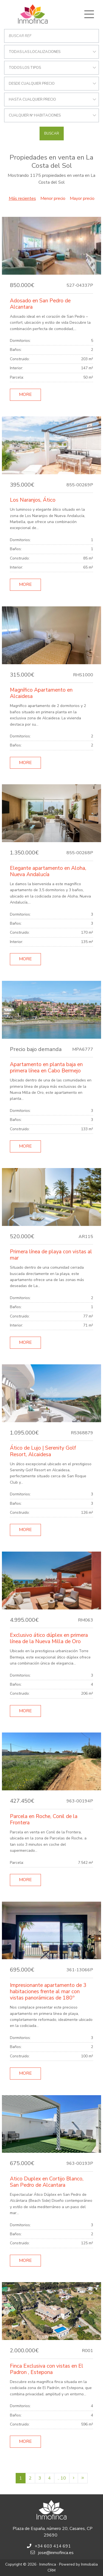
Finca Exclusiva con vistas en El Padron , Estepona (46, 2369)
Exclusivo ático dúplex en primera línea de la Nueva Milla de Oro (49, 1638)
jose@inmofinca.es (56, 2553)
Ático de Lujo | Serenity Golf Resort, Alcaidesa (43, 1451)
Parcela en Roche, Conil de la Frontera (43, 1819)
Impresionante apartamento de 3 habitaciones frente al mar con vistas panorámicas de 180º (48, 1991)
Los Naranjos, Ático (32, 500)
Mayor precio (82, 198)
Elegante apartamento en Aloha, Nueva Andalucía (48, 871)
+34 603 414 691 (53, 2546)
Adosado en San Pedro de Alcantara (40, 304)
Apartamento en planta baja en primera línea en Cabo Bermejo (46, 1067)
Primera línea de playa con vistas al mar (51, 1255)
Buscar (51, 133)
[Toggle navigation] (88, 14)
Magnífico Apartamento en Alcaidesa (41, 693)
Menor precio (52, 198)
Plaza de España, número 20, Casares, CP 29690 (53, 2532)
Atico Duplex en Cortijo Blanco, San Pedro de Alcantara (46, 2182)
